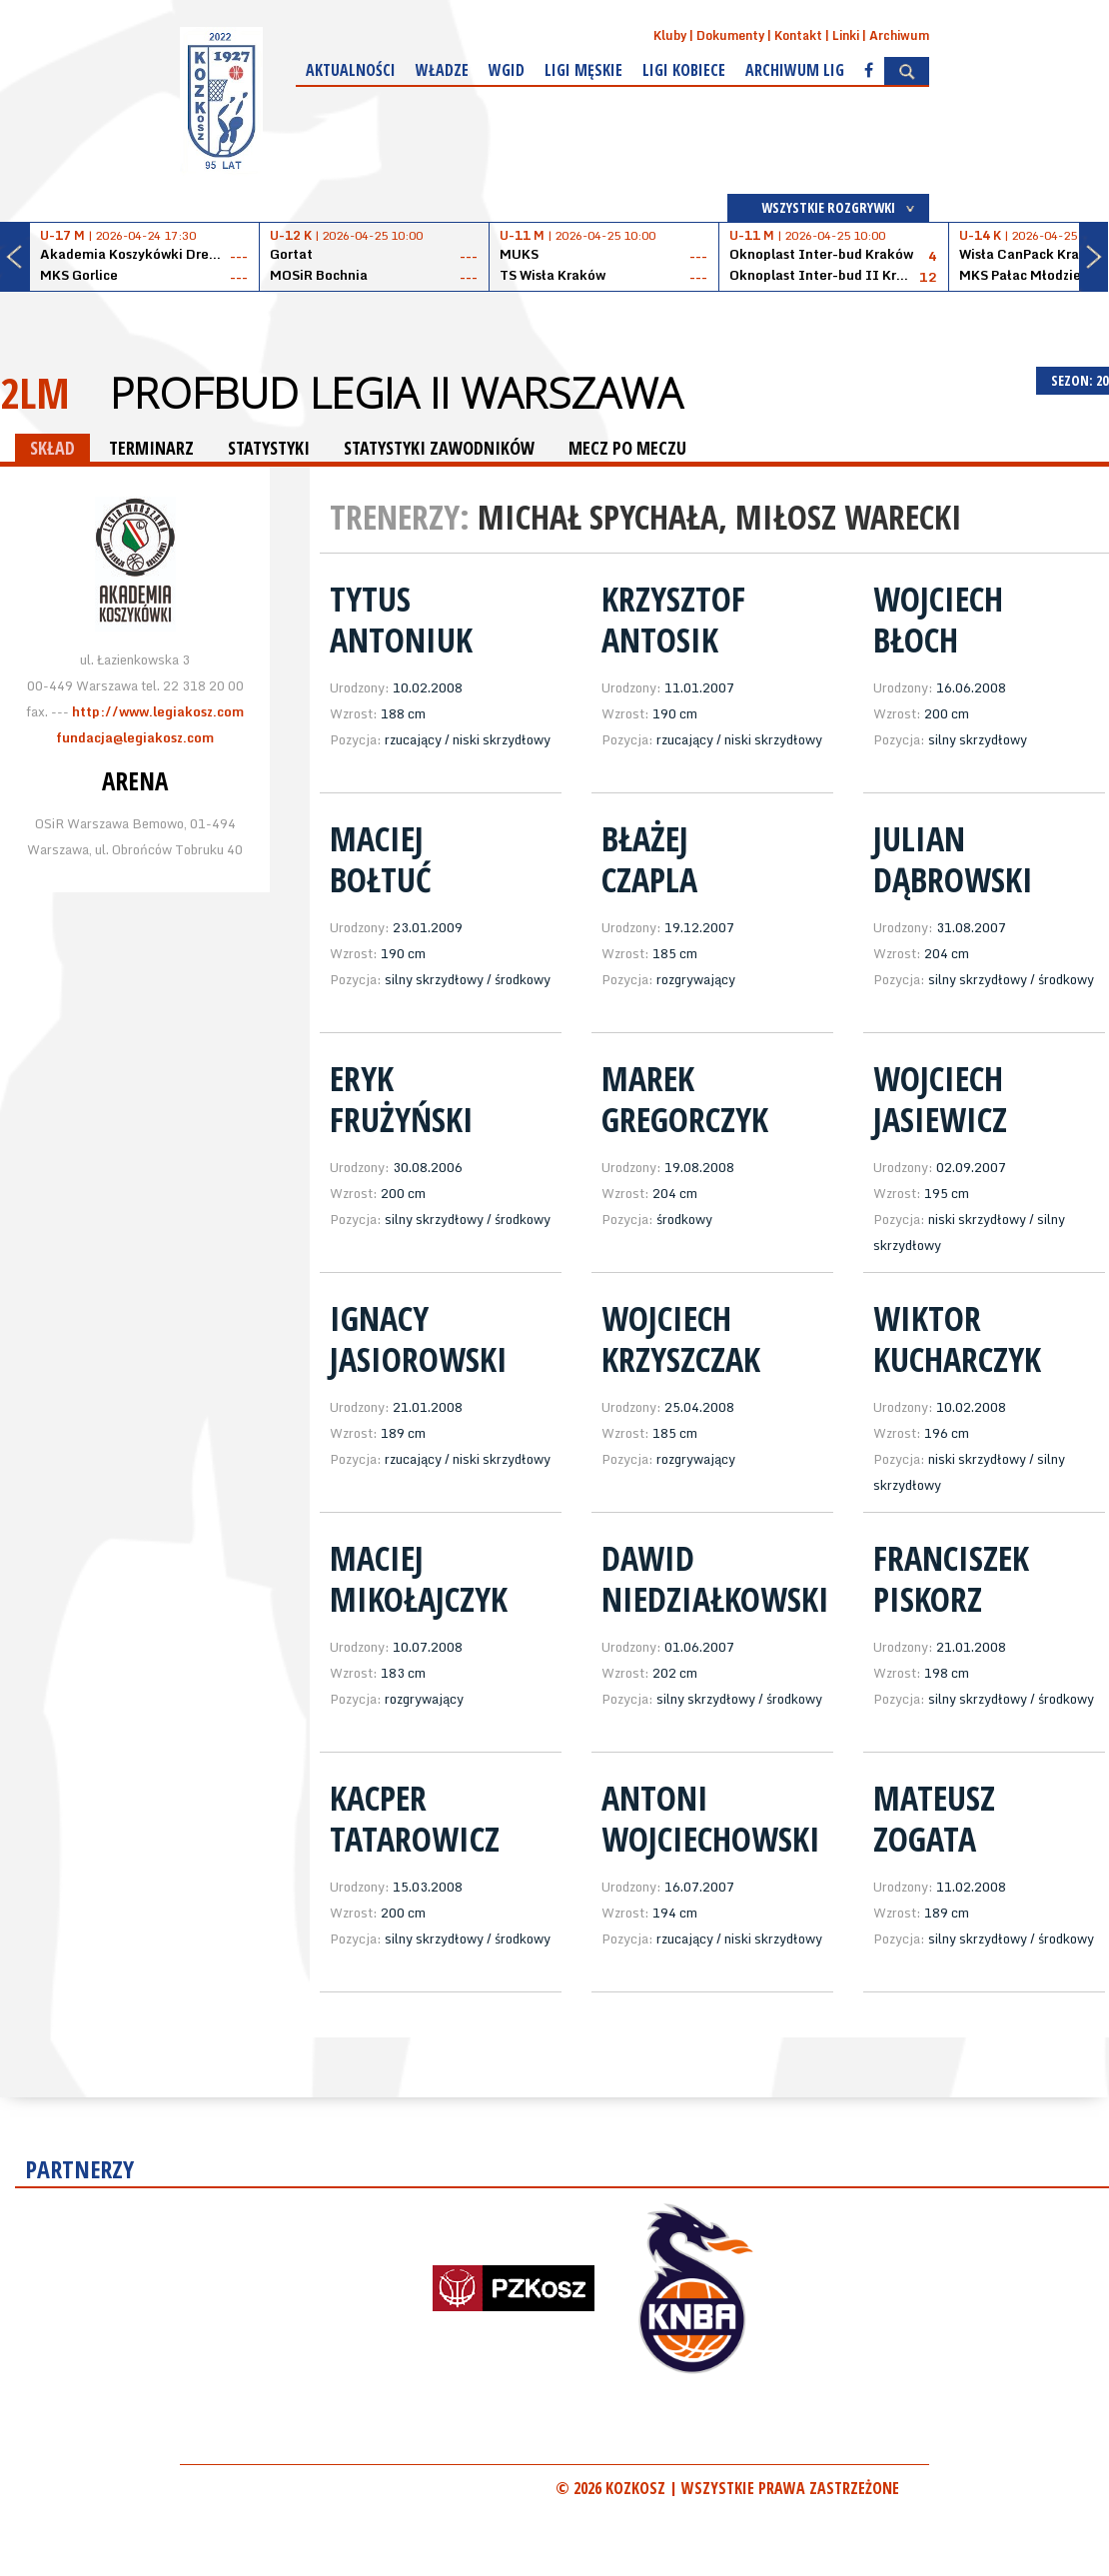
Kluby (669, 35)
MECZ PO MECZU (627, 448)
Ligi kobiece (683, 70)
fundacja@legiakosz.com (135, 737)
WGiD (507, 70)
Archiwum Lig (794, 70)
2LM (35, 392)
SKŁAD (52, 448)
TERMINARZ (151, 448)
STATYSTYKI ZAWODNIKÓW (439, 448)
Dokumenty (730, 35)
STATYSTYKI (269, 448)
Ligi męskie (583, 70)
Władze (442, 70)
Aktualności (351, 70)
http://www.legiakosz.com (158, 711)
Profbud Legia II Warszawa (396, 393)
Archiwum (899, 35)
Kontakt (798, 35)
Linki (845, 35)
